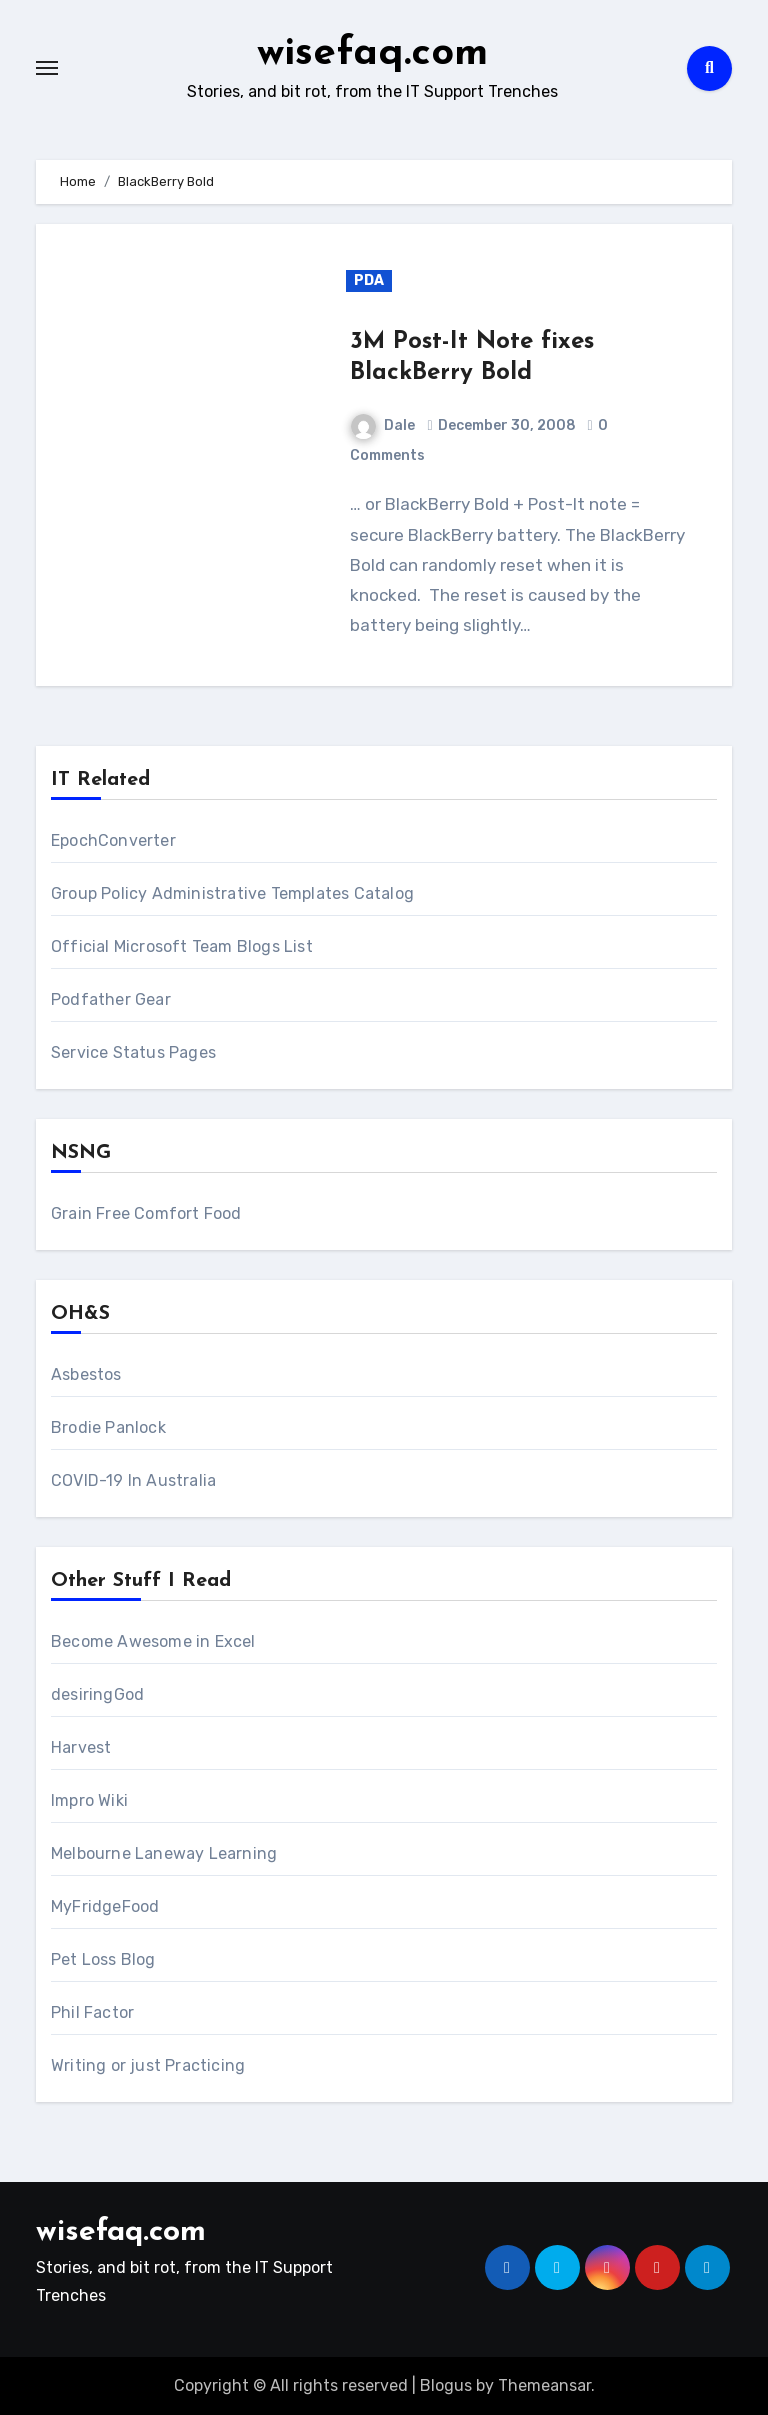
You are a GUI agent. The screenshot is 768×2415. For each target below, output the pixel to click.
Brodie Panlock (108, 1427)
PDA (369, 280)
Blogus (446, 2385)
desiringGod (97, 1694)
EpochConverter (113, 840)
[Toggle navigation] (47, 68)
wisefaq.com (372, 54)
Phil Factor (92, 2012)
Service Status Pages (133, 1052)
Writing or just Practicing (148, 2065)
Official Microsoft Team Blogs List (182, 946)
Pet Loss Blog (103, 1959)
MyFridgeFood (105, 1906)
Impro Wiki (89, 1800)
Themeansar (544, 2385)
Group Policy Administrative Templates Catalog (232, 893)
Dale (383, 425)
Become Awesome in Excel (153, 1641)
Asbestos (86, 1374)
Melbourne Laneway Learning (164, 1853)
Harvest (81, 1747)
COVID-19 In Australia (133, 1480)
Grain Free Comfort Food (146, 1213)
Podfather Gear (111, 999)
